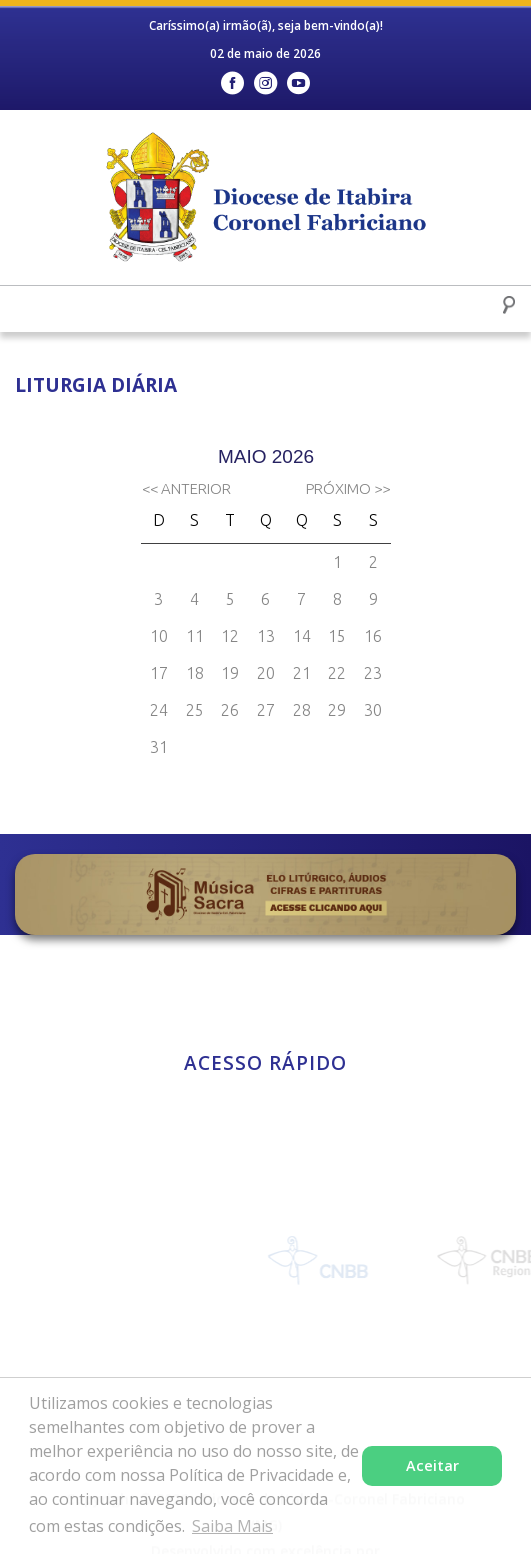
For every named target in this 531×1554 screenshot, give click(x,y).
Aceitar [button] (432, 1465)
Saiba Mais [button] (232, 1526)
